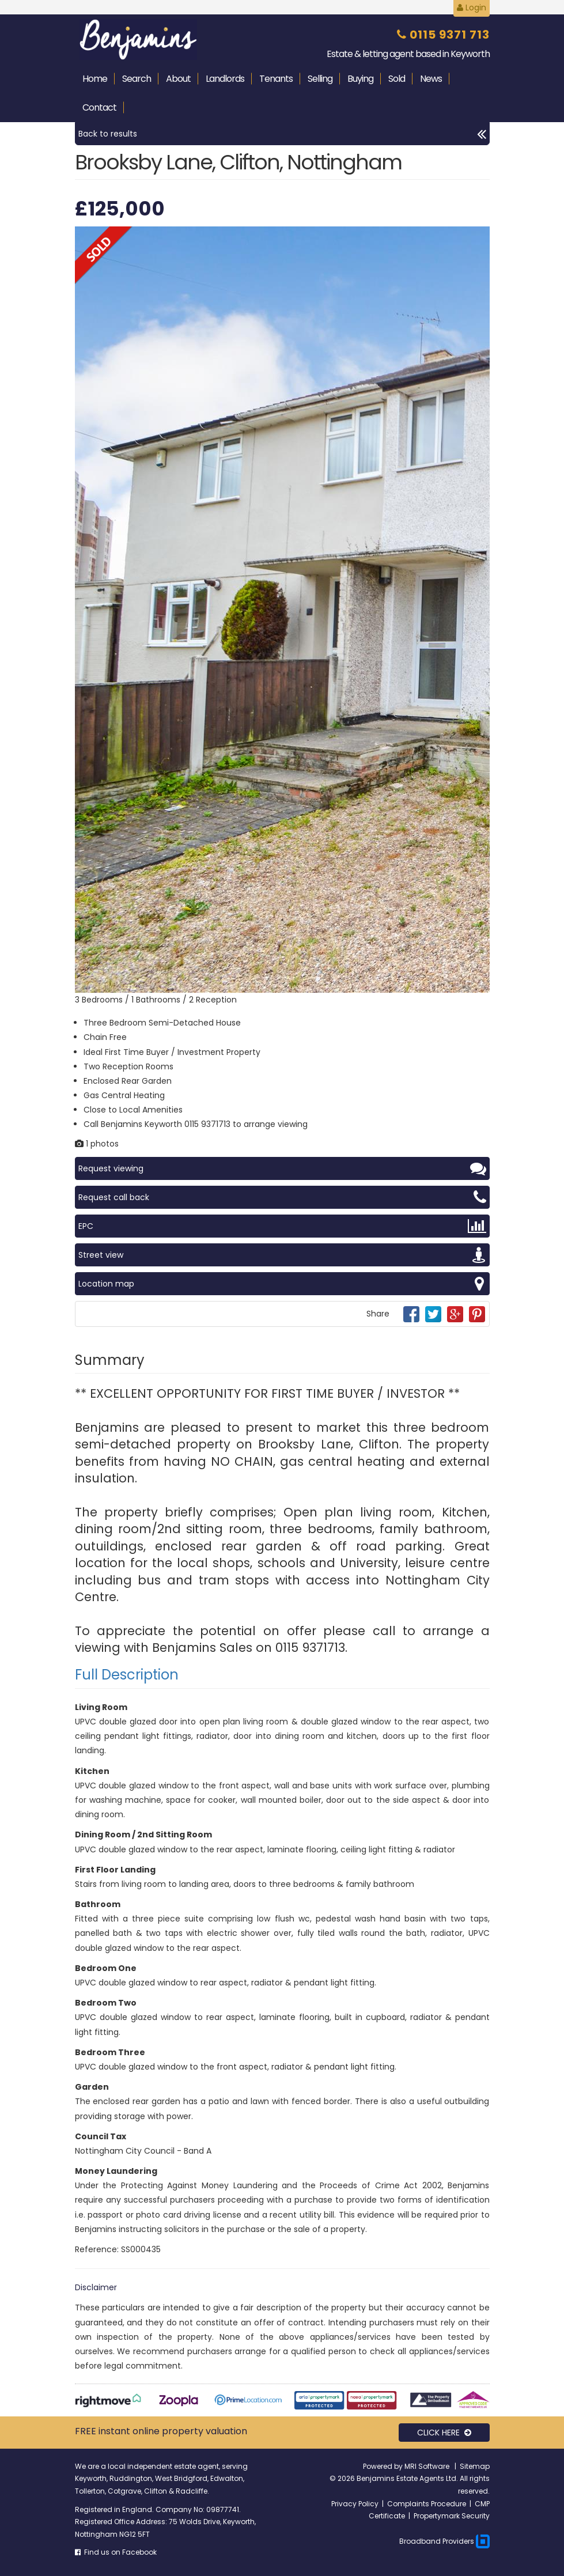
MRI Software (427, 2466)
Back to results (282, 134)
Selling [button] (320, 78)
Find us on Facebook (116, 2552)
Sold (396, 78)
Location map (282, 1284)
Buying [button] (360, 78)
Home (94, 78)
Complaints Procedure (426, 2504)
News (431, 78)
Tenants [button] (276, 78)
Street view (282, 1255)
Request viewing (282, 1168)
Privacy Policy (354, 2504)
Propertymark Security (452, 2516)
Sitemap (475, 2466)
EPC (282, 1226)
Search (136, 78)
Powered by (383, 2466)
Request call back (282, 1197)
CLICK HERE (444, 2432)
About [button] (178, 78)
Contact (99, 107)
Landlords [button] (225, 78)
